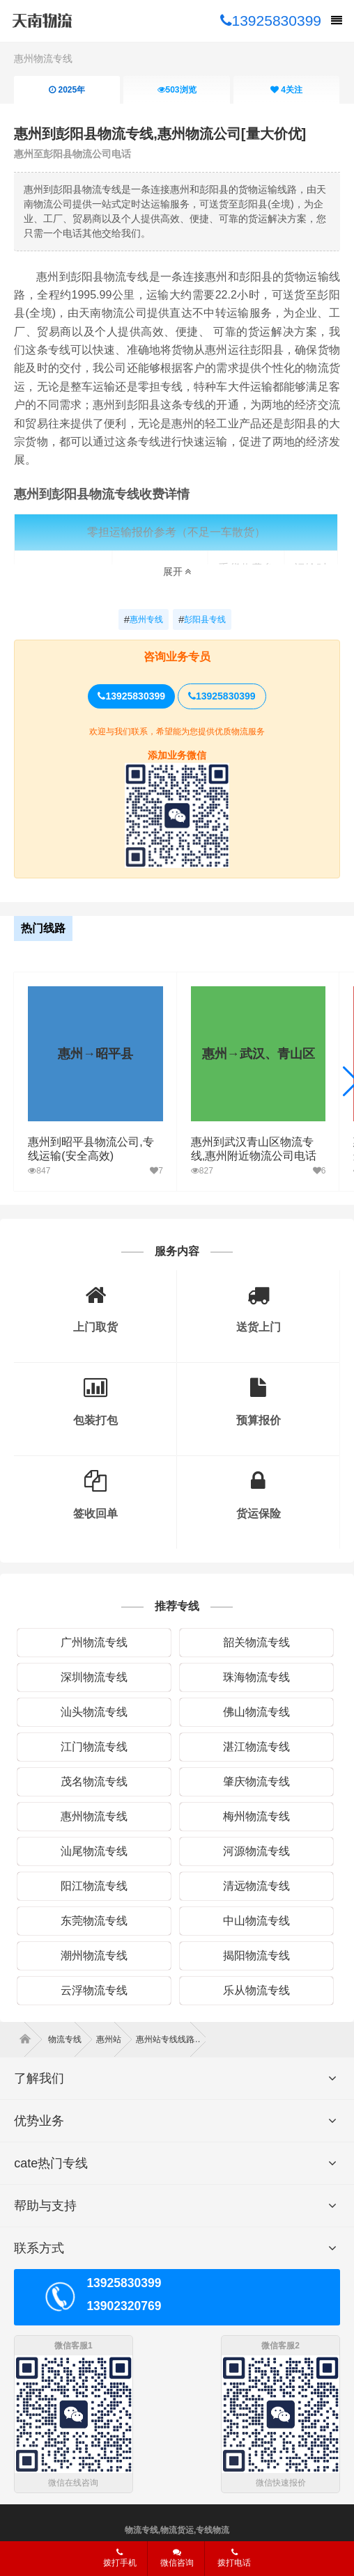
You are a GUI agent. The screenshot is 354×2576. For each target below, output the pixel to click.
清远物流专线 (256, 1886)
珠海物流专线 (256, 1677)
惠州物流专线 (43, 58)
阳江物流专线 (94, 1886)
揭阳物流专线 (256, 1955)
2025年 (67, 90)
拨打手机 (120, 2558)
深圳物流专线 (94, 1677)
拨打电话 (234, 2558)
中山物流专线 (256, 1921)
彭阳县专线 (202, 619)
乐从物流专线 (256, 1990)
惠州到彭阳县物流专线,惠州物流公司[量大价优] (160, 133)
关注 (286, 90)
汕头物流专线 (94, 1712)
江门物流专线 (94, 1747)
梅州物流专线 (256, 1816)
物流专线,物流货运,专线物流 (177, 2530)
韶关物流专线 (256, 1642)
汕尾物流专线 (94, 1851)
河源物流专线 (256, 1851)
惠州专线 (143, 619)
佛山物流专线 (256, 1712)
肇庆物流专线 (256, 1781)
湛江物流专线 (256, 1747)
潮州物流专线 (94, 1955)
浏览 (177, 90)
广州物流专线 (94, 1642)
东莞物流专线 (94, 1921)
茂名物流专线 (94, 1781)
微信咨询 (172, 2562)
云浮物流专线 (94, 1990)
